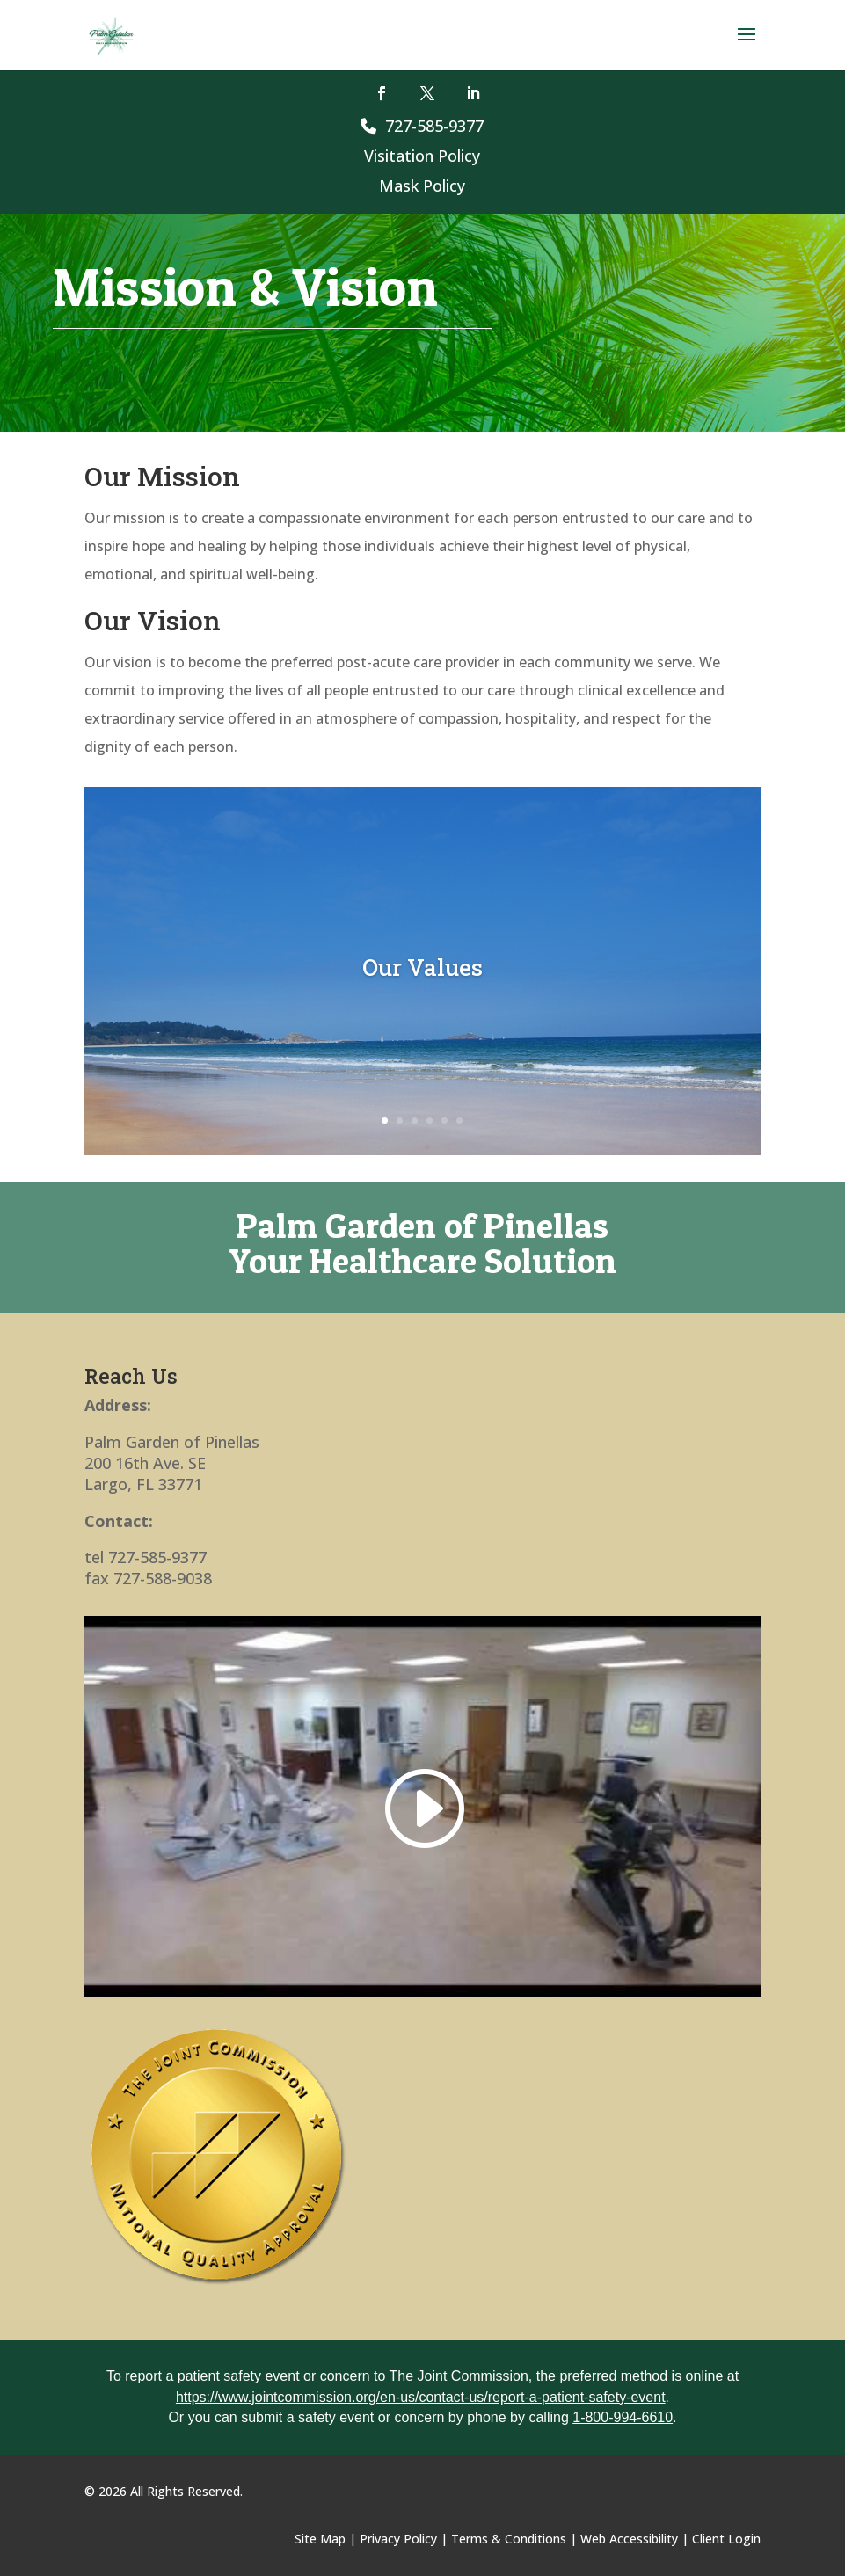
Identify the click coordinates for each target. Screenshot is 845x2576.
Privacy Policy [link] (398, 2538)
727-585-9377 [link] (422, 125)
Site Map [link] (320, 2538)
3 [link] (415, 1120)
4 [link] (429, 1120)
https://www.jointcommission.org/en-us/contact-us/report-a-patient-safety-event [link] (421, 2397)
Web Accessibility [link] (629, 2538)
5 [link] (444, 1120)
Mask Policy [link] (422, 185)
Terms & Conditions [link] (508, 2538)
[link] (111, 33)
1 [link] (385, 1120)
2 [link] (400, 1120)
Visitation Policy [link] (422, 155)
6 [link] (459, 1120)
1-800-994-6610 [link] (622, 2417)
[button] (746, 45)
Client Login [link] (726, 2538)
